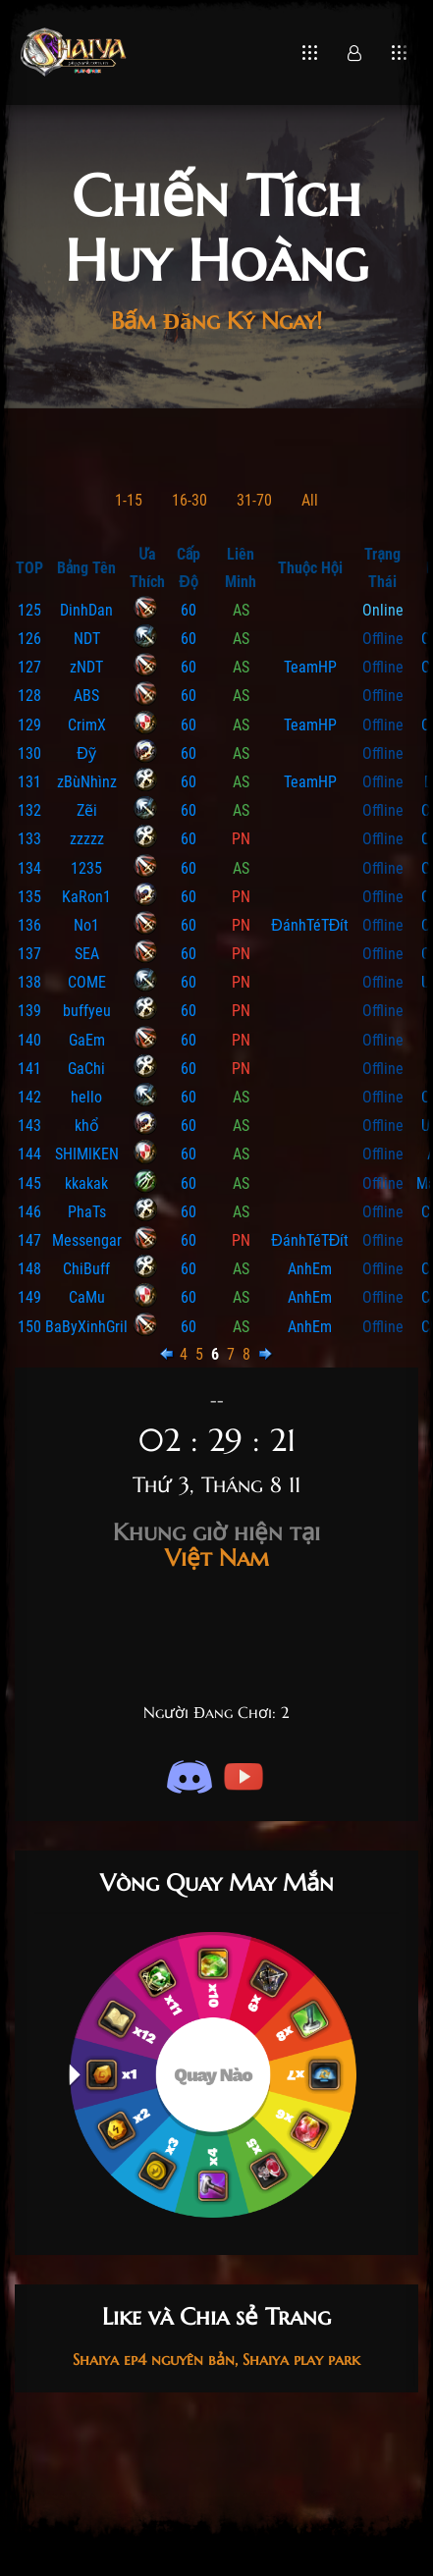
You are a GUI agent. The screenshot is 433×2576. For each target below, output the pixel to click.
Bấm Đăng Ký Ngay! (216, 321)
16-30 (189, 500)
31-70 (254, 500)
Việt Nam (216, 1545)
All (309, 500)
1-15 (128, 500)
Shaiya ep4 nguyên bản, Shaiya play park (216, 2359)
